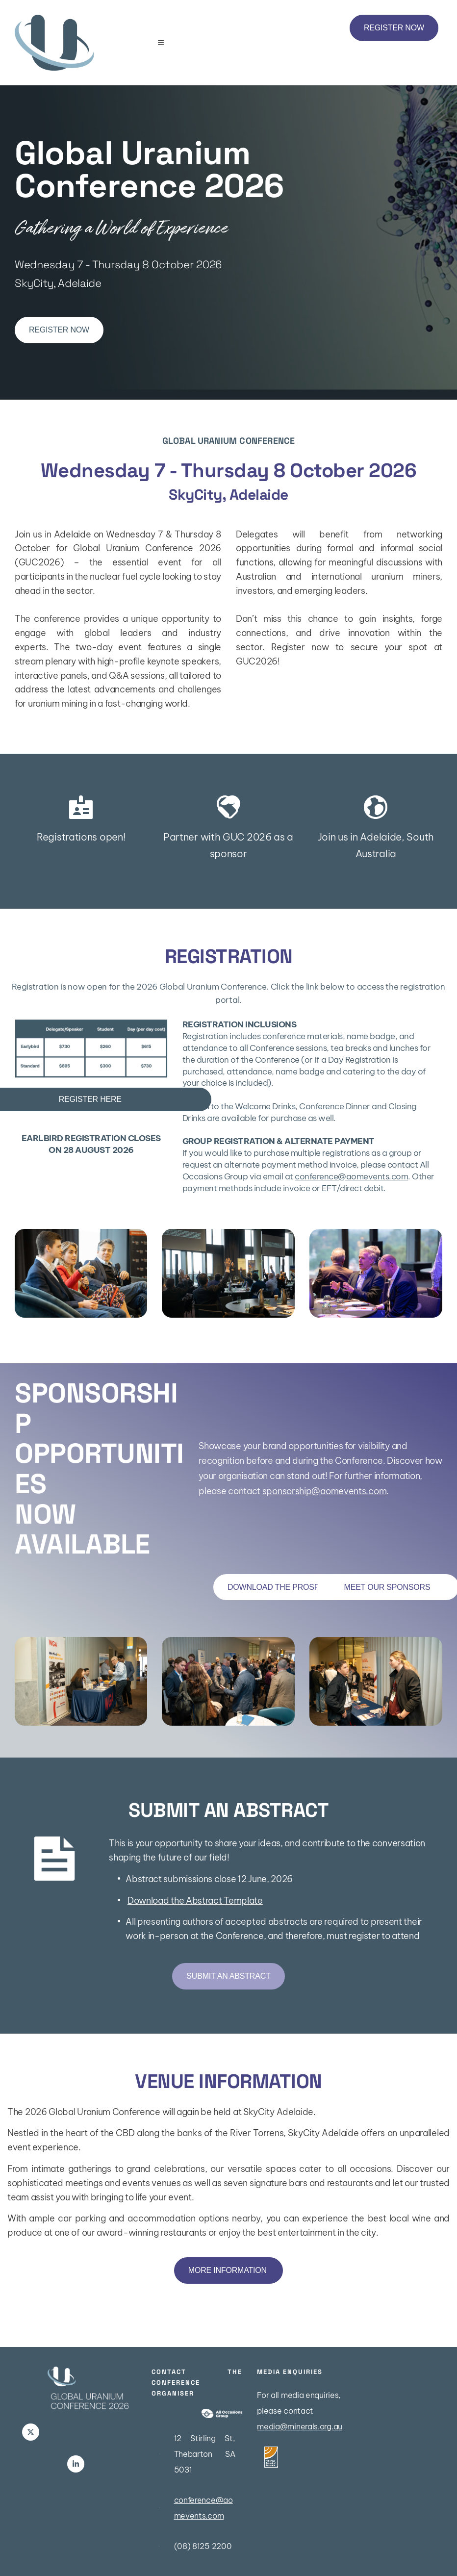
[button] (165, 42)
